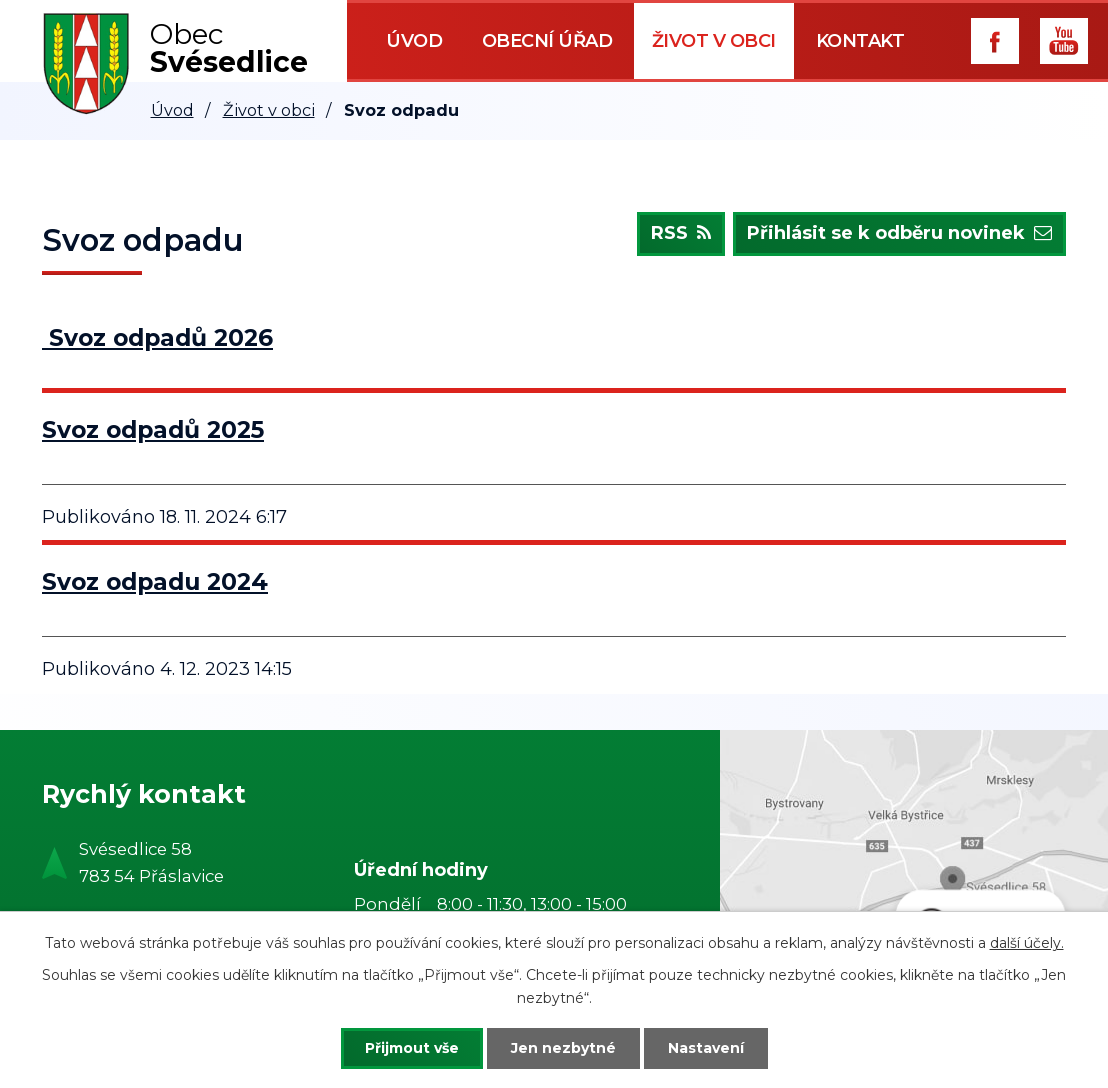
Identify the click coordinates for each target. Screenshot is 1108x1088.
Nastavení (706, 1048)
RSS (681, 234)
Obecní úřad (547, 41)
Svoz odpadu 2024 (155, 581)
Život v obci (714, 41)
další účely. (1027, 943)
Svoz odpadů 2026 (161, 337)
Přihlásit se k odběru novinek (899, 234)
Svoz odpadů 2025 (153, 429)
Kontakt (860, 41)
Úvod (414, 41)
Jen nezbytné (563, 1048)
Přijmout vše (412, 1048)
